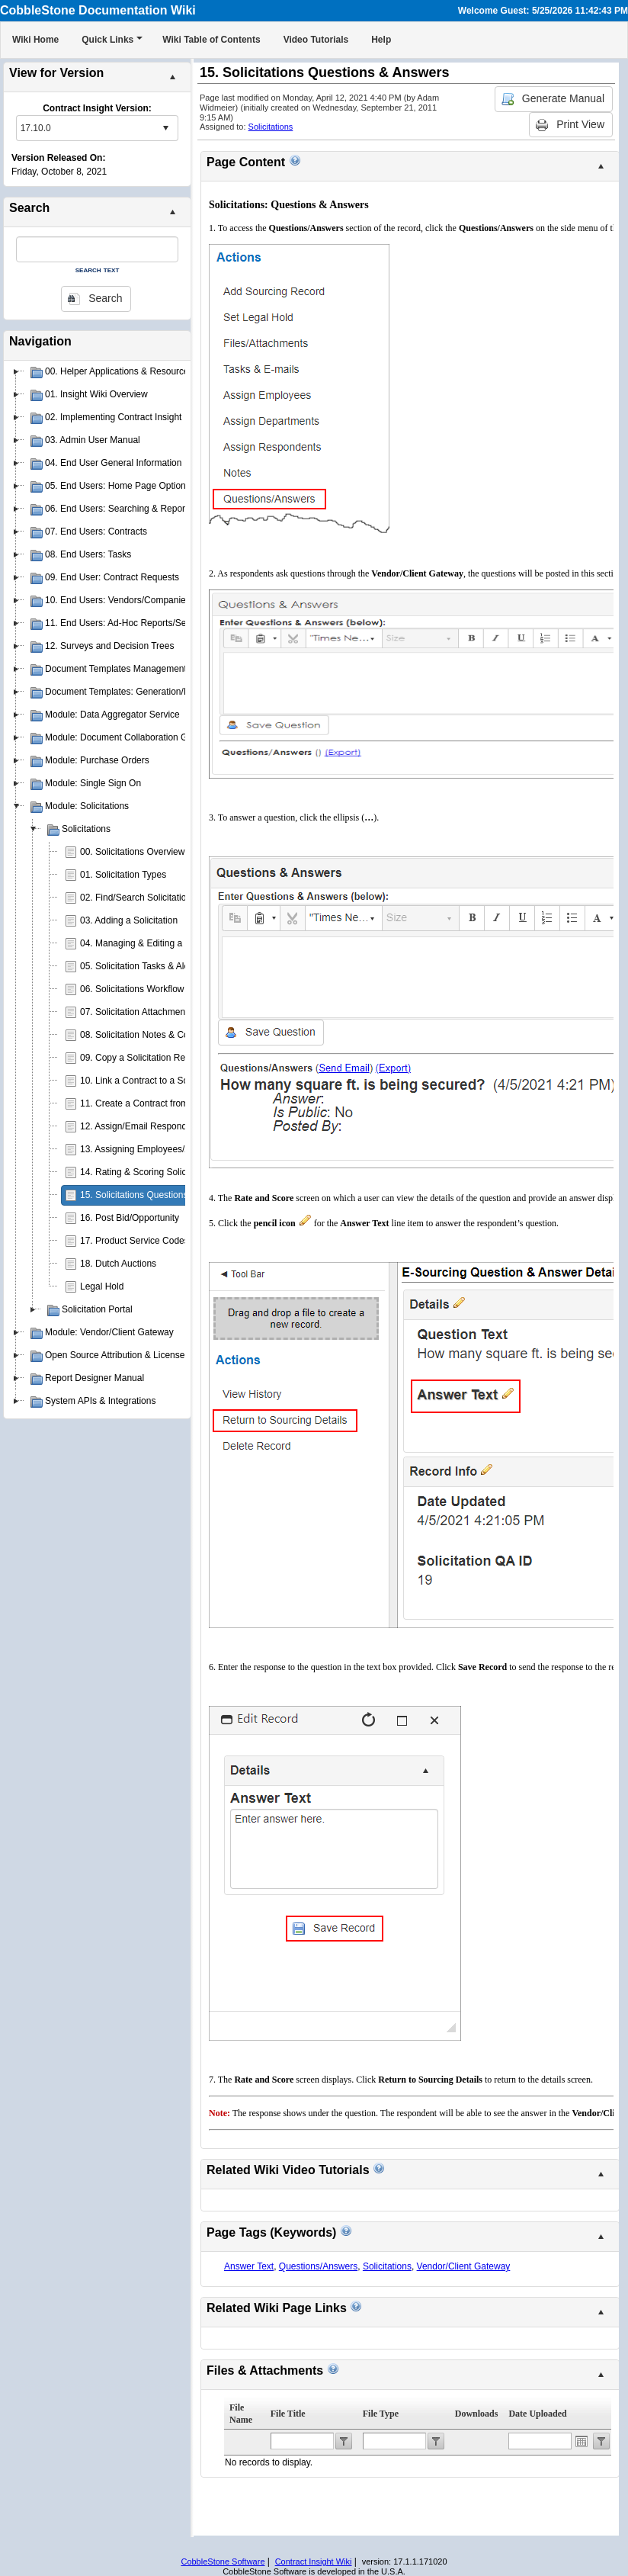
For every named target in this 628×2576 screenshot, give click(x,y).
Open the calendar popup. (581, 2441)
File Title (288, 2413)
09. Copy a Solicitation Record (141, 1057)
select (165, 128)
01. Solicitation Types (123, 874)
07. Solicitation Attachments (136, 1012)
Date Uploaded (537, 2413)
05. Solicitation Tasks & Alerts (140, 966)
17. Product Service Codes (134, 1240)
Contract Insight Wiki (313, 2561)
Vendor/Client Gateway (464, 2266)
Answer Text (249, 2266)
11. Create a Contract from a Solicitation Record (177, 1103)
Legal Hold (101, 1286)
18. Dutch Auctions (118, 1263)
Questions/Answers (318, 2266)
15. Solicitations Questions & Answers (156, 1195)
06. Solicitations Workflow (132, 989)
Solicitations (270, 126)
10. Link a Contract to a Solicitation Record (166, 1080)
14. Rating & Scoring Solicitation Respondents (173, 1172)
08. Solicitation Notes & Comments (150, 1034)
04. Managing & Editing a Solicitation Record (170, 943)
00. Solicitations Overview (132, 851)
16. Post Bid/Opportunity (129, 1218)
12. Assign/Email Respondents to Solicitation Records (189, 1126)
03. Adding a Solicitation (129, 920)
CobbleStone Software (222, 2561)
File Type (381, 2413)
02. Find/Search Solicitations (138, 897)
